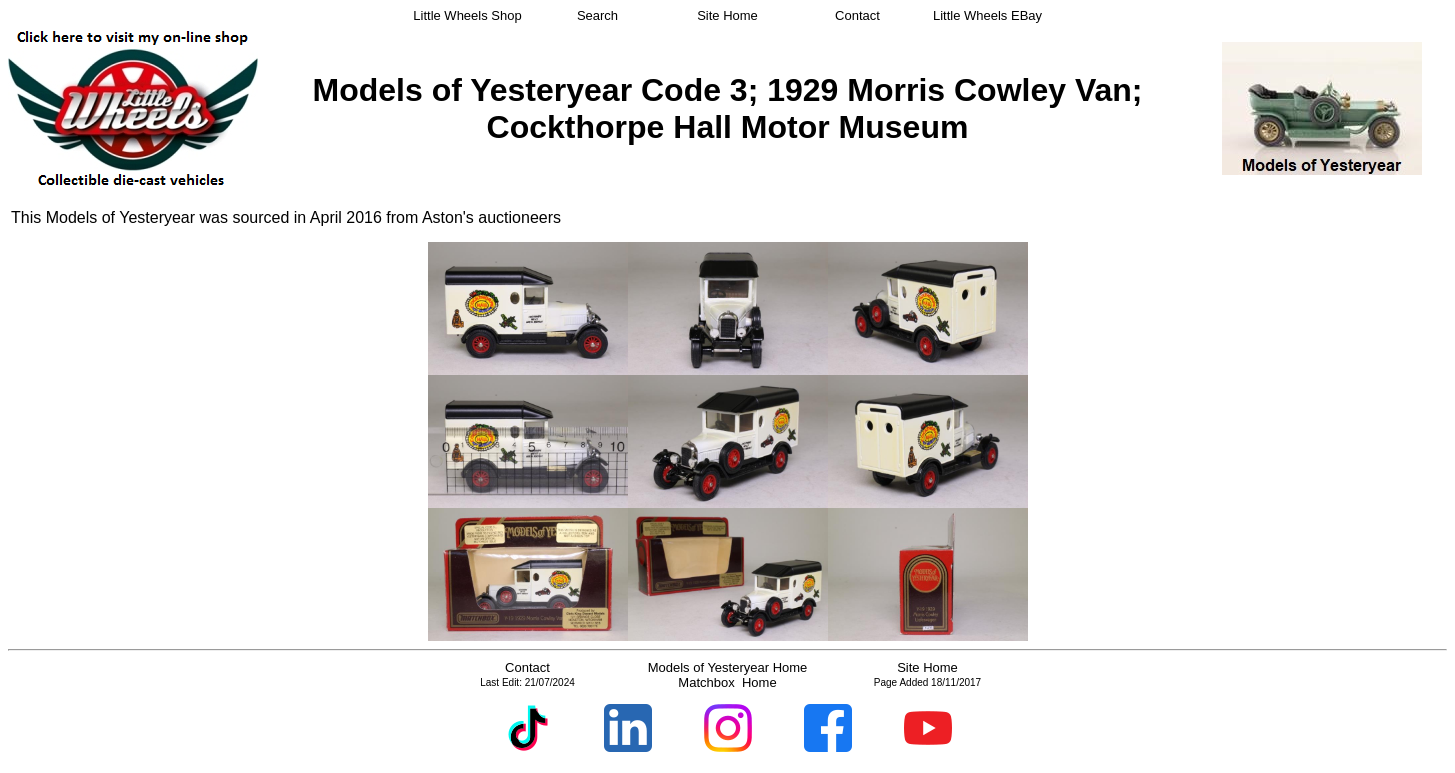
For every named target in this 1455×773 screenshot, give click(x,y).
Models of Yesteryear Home (728, 667)
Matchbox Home (727, 682)
